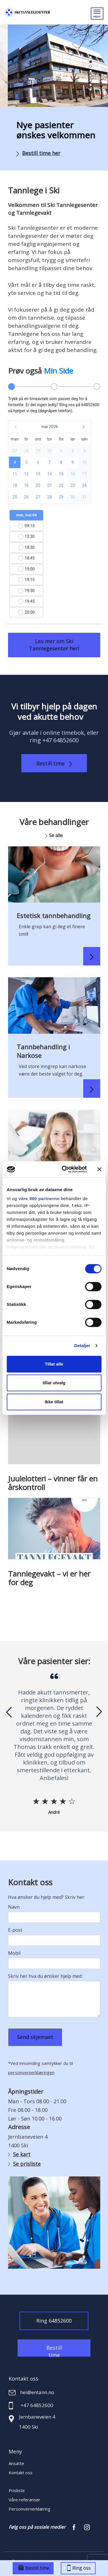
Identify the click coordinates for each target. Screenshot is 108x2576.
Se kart (19, 2154)
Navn (14, 1907)
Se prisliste (24, 2163)
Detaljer (82, 1345)
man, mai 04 (26, 515)
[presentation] (9, 1712)
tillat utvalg (54, 1382)
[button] (90, 57)
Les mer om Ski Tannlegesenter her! (54, 645)
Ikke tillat (54, 1401)
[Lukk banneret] (99, 1169)
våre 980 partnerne (38, 1198)
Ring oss (79, 2568)
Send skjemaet (35, 2036)
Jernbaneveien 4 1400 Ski (37, 2421)
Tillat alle (54, 1364)
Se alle (54, 835)
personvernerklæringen (31, 2072)
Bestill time (54, 763)
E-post (15, 1930)
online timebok (63, 733)
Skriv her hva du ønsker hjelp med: (45, 1976)
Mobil (14, 1953)
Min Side (58, 371)
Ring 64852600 (54, 2320)
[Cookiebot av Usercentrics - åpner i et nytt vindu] (64, 1169)
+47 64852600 (60, 740)
